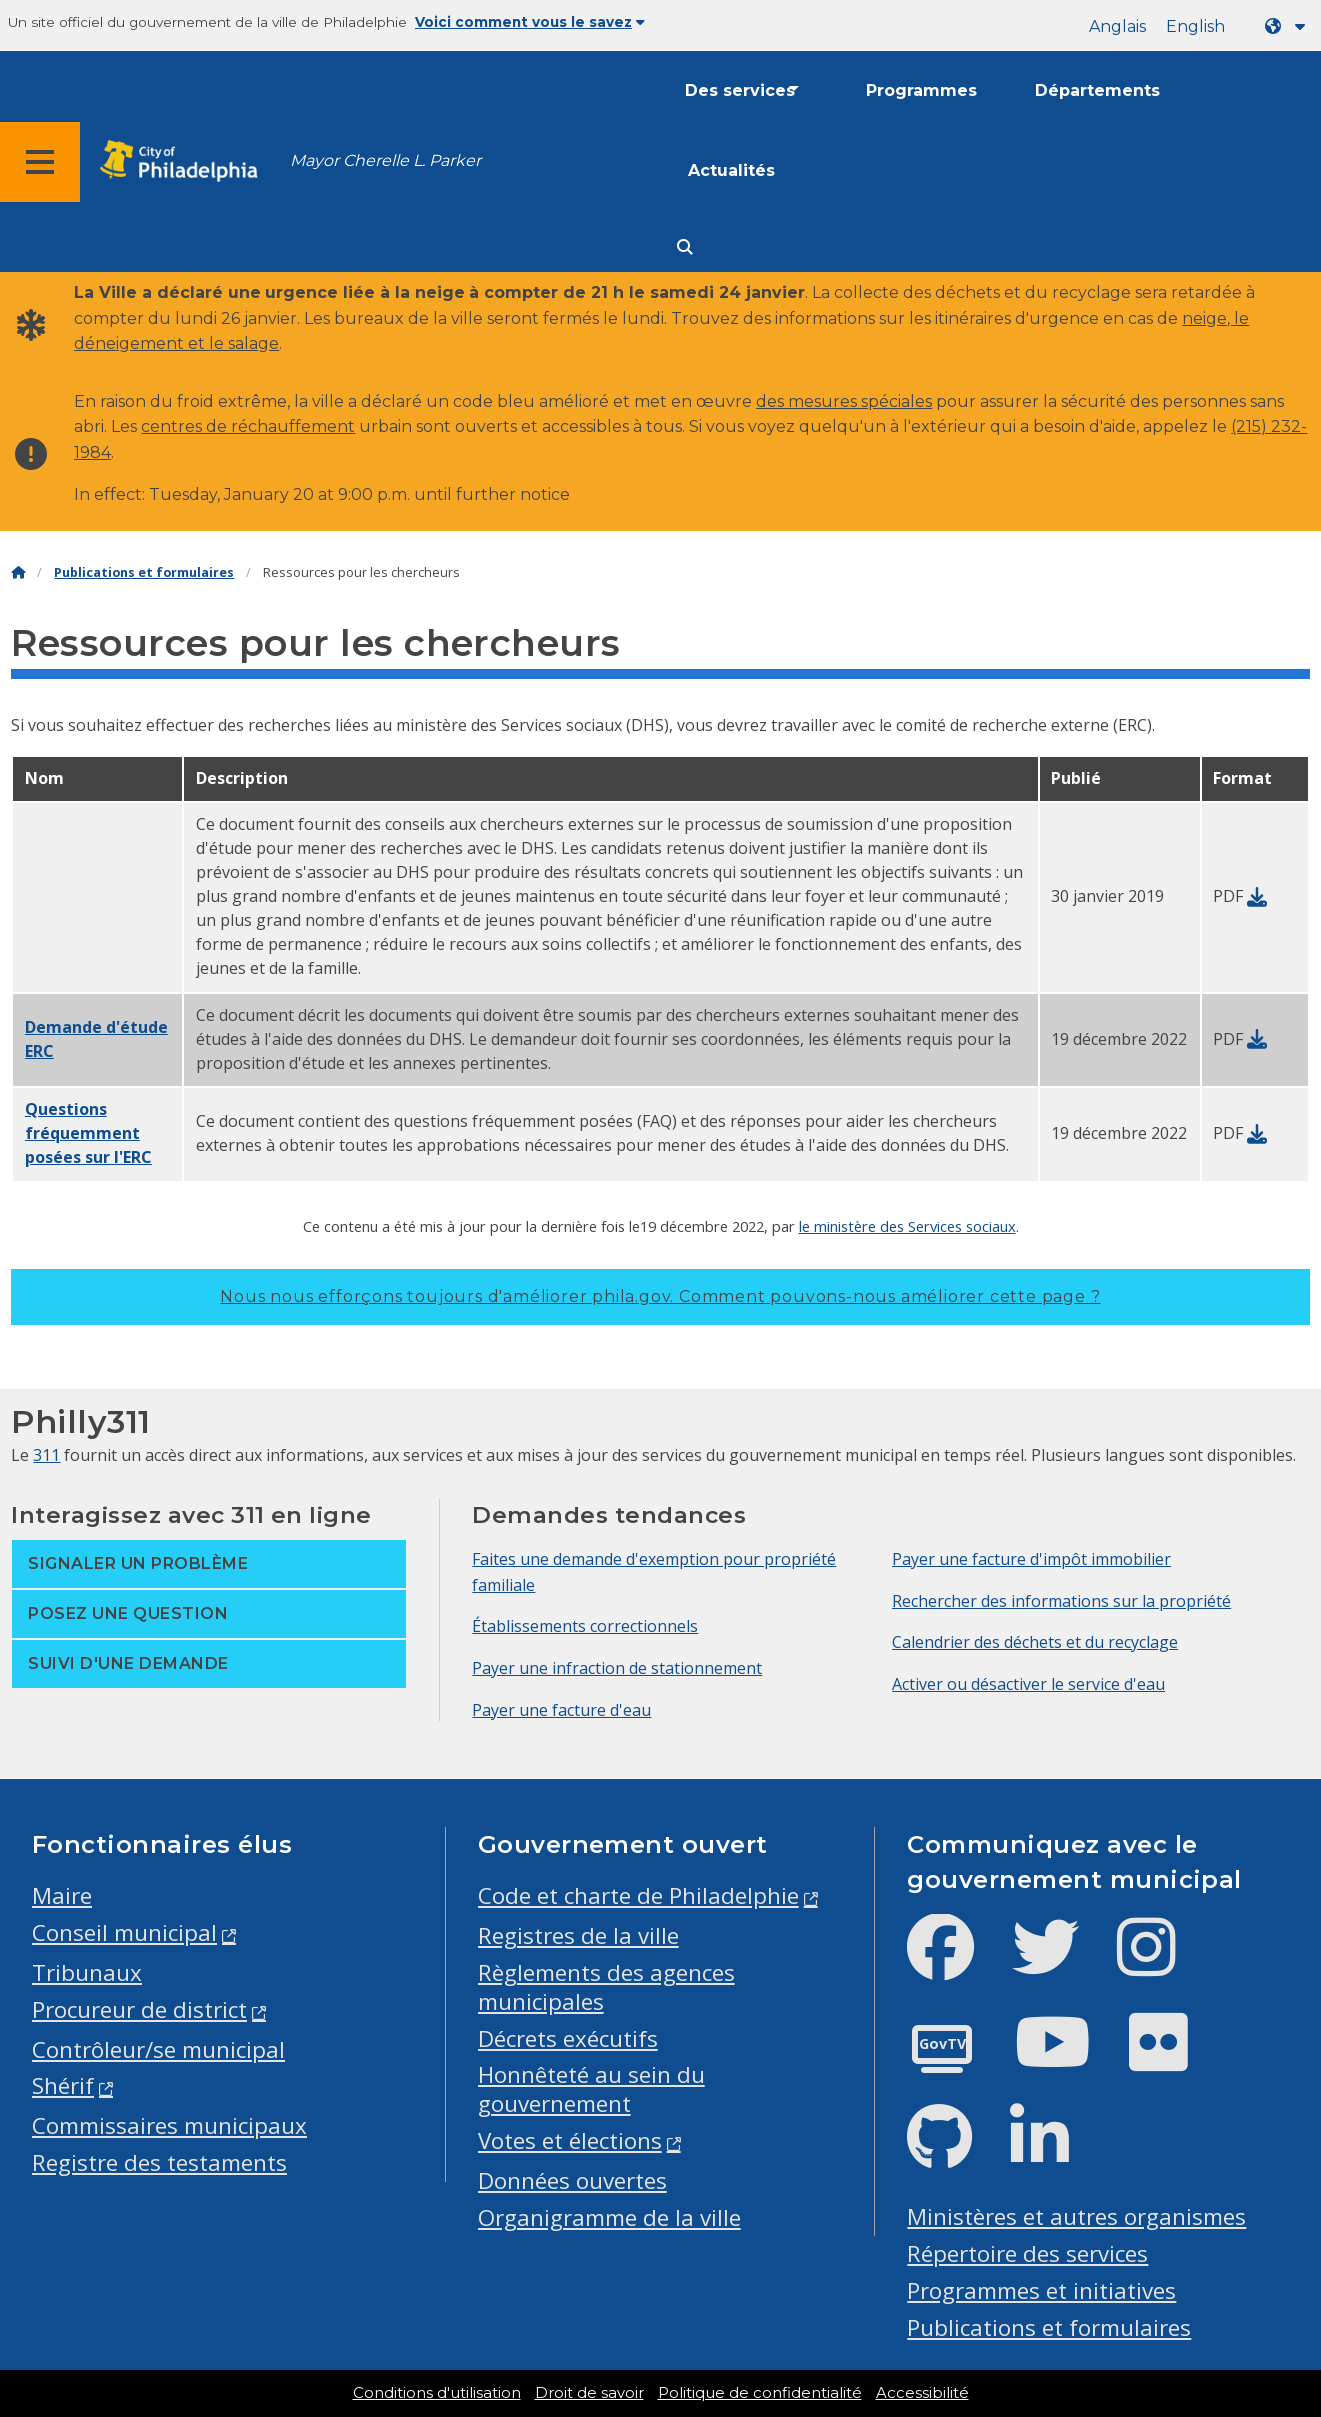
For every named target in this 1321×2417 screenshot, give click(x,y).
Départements (1097, 90)
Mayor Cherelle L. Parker (385, 160)
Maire (62, 1895)
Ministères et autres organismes (1076, 2216)
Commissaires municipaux (169, 2125)
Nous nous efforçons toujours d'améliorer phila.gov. (660, 1296)
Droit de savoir (589, 2393)
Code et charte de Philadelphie (638, 1895)
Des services (740, 90)
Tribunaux (87, 1972)
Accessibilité (922, 2393)
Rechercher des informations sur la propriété (1061, 1601)
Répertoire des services (1027, 2253)
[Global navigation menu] (40, 162)
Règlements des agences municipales (606, 1987)
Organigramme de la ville (609, 2217)
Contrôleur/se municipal (158, 2049)
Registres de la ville (578, 1935)
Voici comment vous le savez (530, 22)
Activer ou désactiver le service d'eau (1028, 1684)
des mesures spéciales (844, 401)
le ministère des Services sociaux (907, 1226)
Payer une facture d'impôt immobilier (1031, 1559)
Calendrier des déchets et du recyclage (1035, 1642)
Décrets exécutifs (568, 2038)
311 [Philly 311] (46, 1455)
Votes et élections (570, 2140)
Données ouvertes (572, 2180)
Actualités (731, 170)
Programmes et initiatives (1041, 2290)
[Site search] (685, 247)
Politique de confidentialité (760, 2393)
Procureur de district (139, 2009)
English (1195, 26)
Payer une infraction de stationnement (617, 1668)
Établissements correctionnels (585, 1626)
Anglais (1117, 26)
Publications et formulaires (144, 572)
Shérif (63, 2085)
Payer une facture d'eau (561, 1710)
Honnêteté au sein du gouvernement (591, 2089)
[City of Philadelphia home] (185, 161)
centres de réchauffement (248, 426)
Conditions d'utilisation (437, 2393)
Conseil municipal (124, 1932)
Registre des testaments (159, 2162)
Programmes (921, 90)
